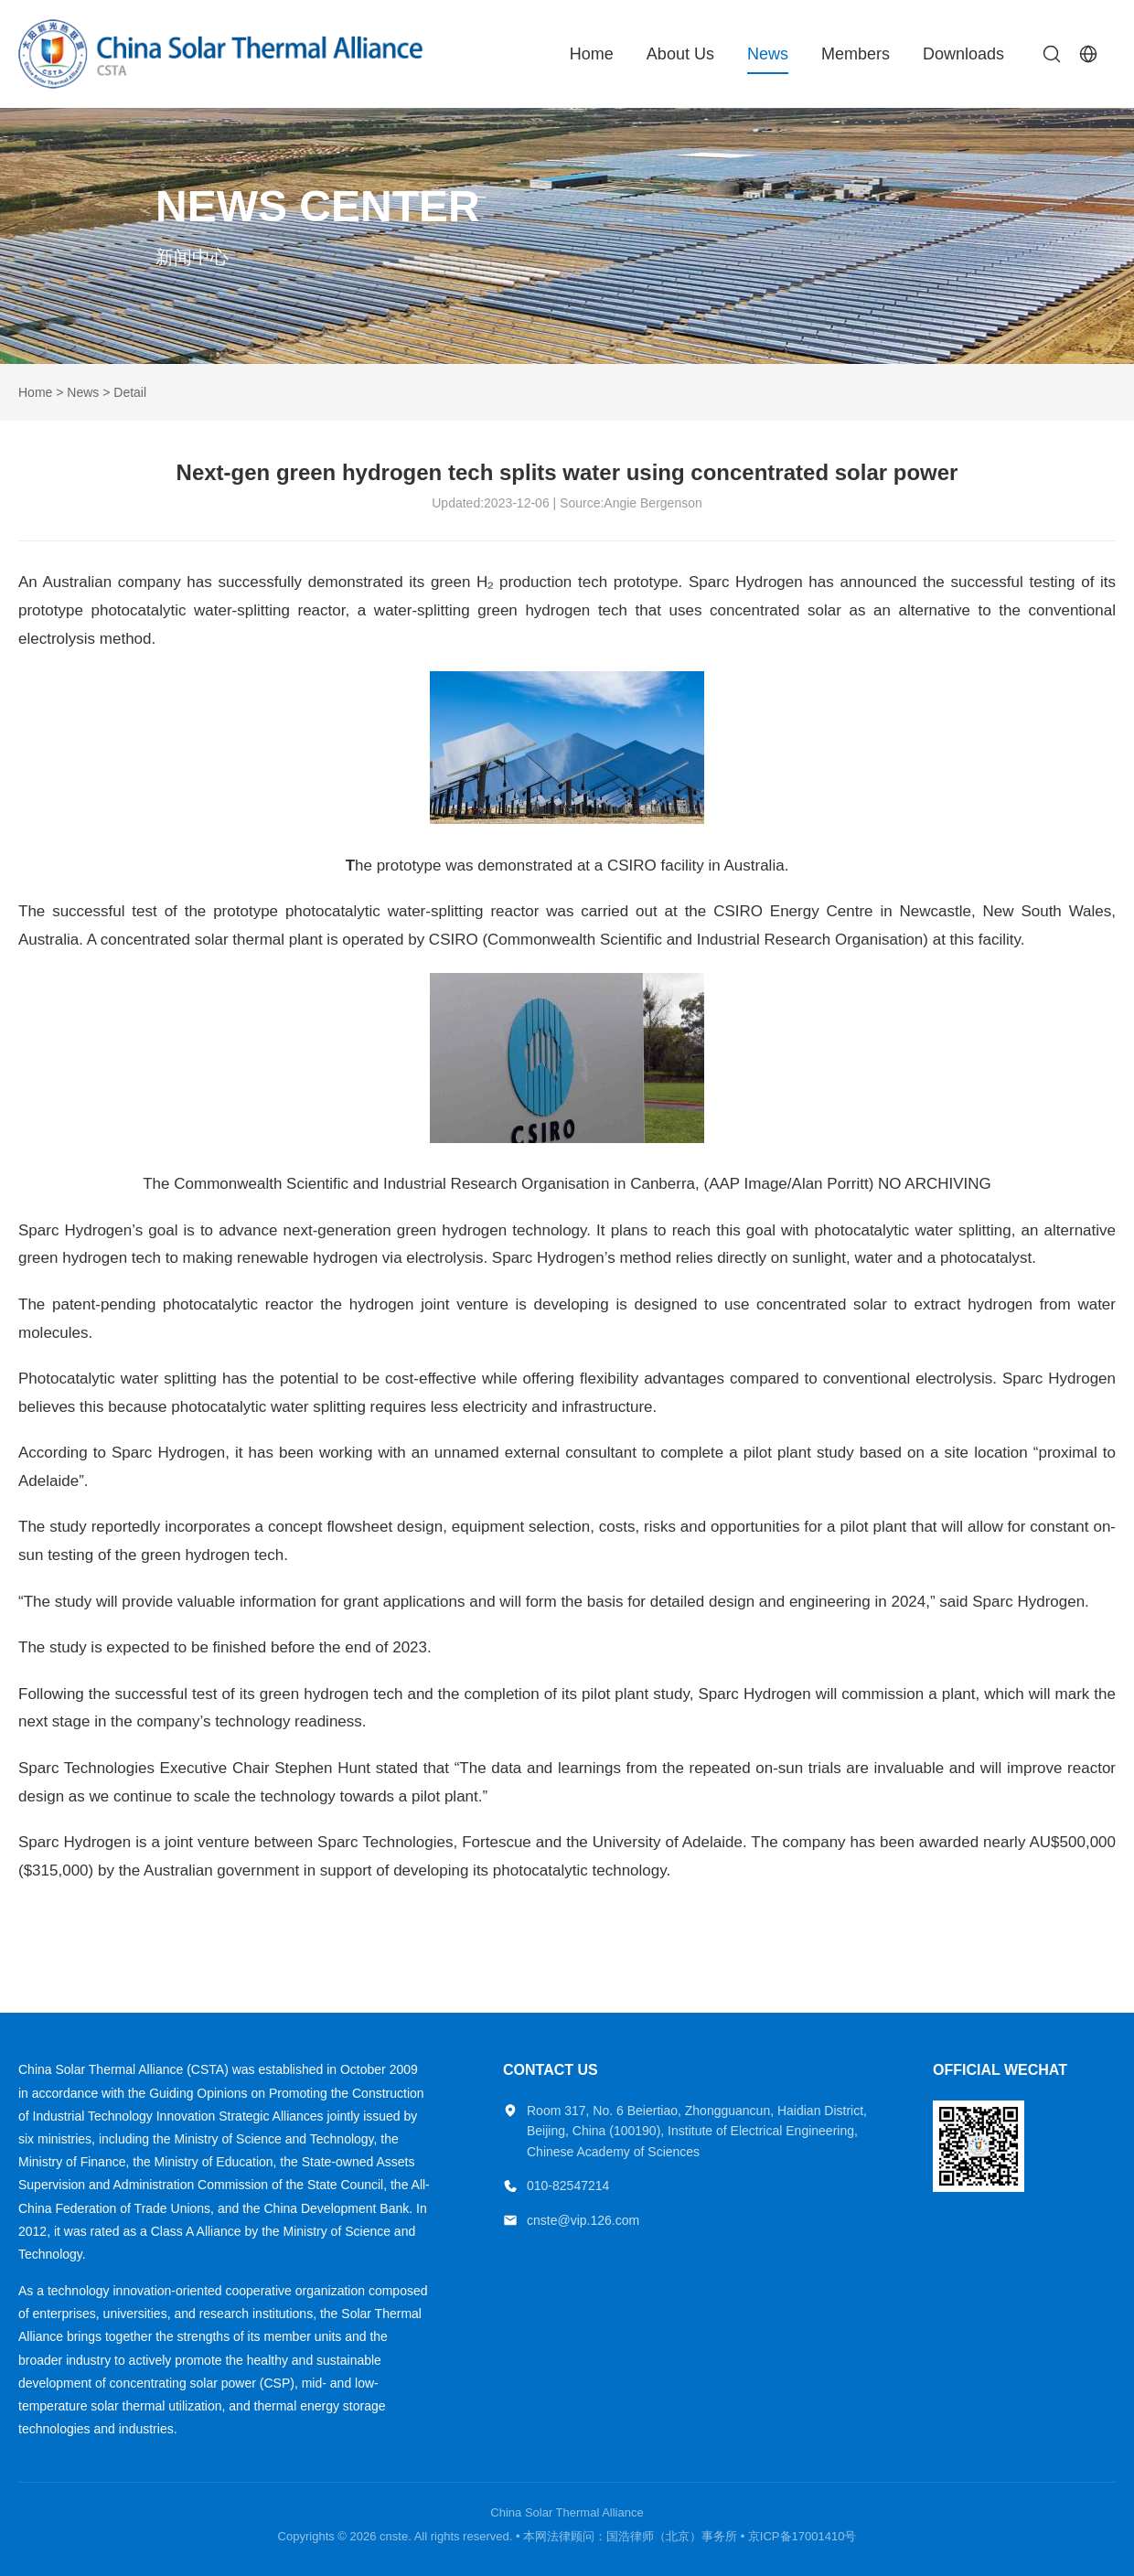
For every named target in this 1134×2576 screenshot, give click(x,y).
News (767, 54)
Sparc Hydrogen (1028, 1601)
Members (855, 54)
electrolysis (953, 1378)
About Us (680, 54)
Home (592, 54)
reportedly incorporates (171, 1526)
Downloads (963, 54)
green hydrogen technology (492, 1230)
